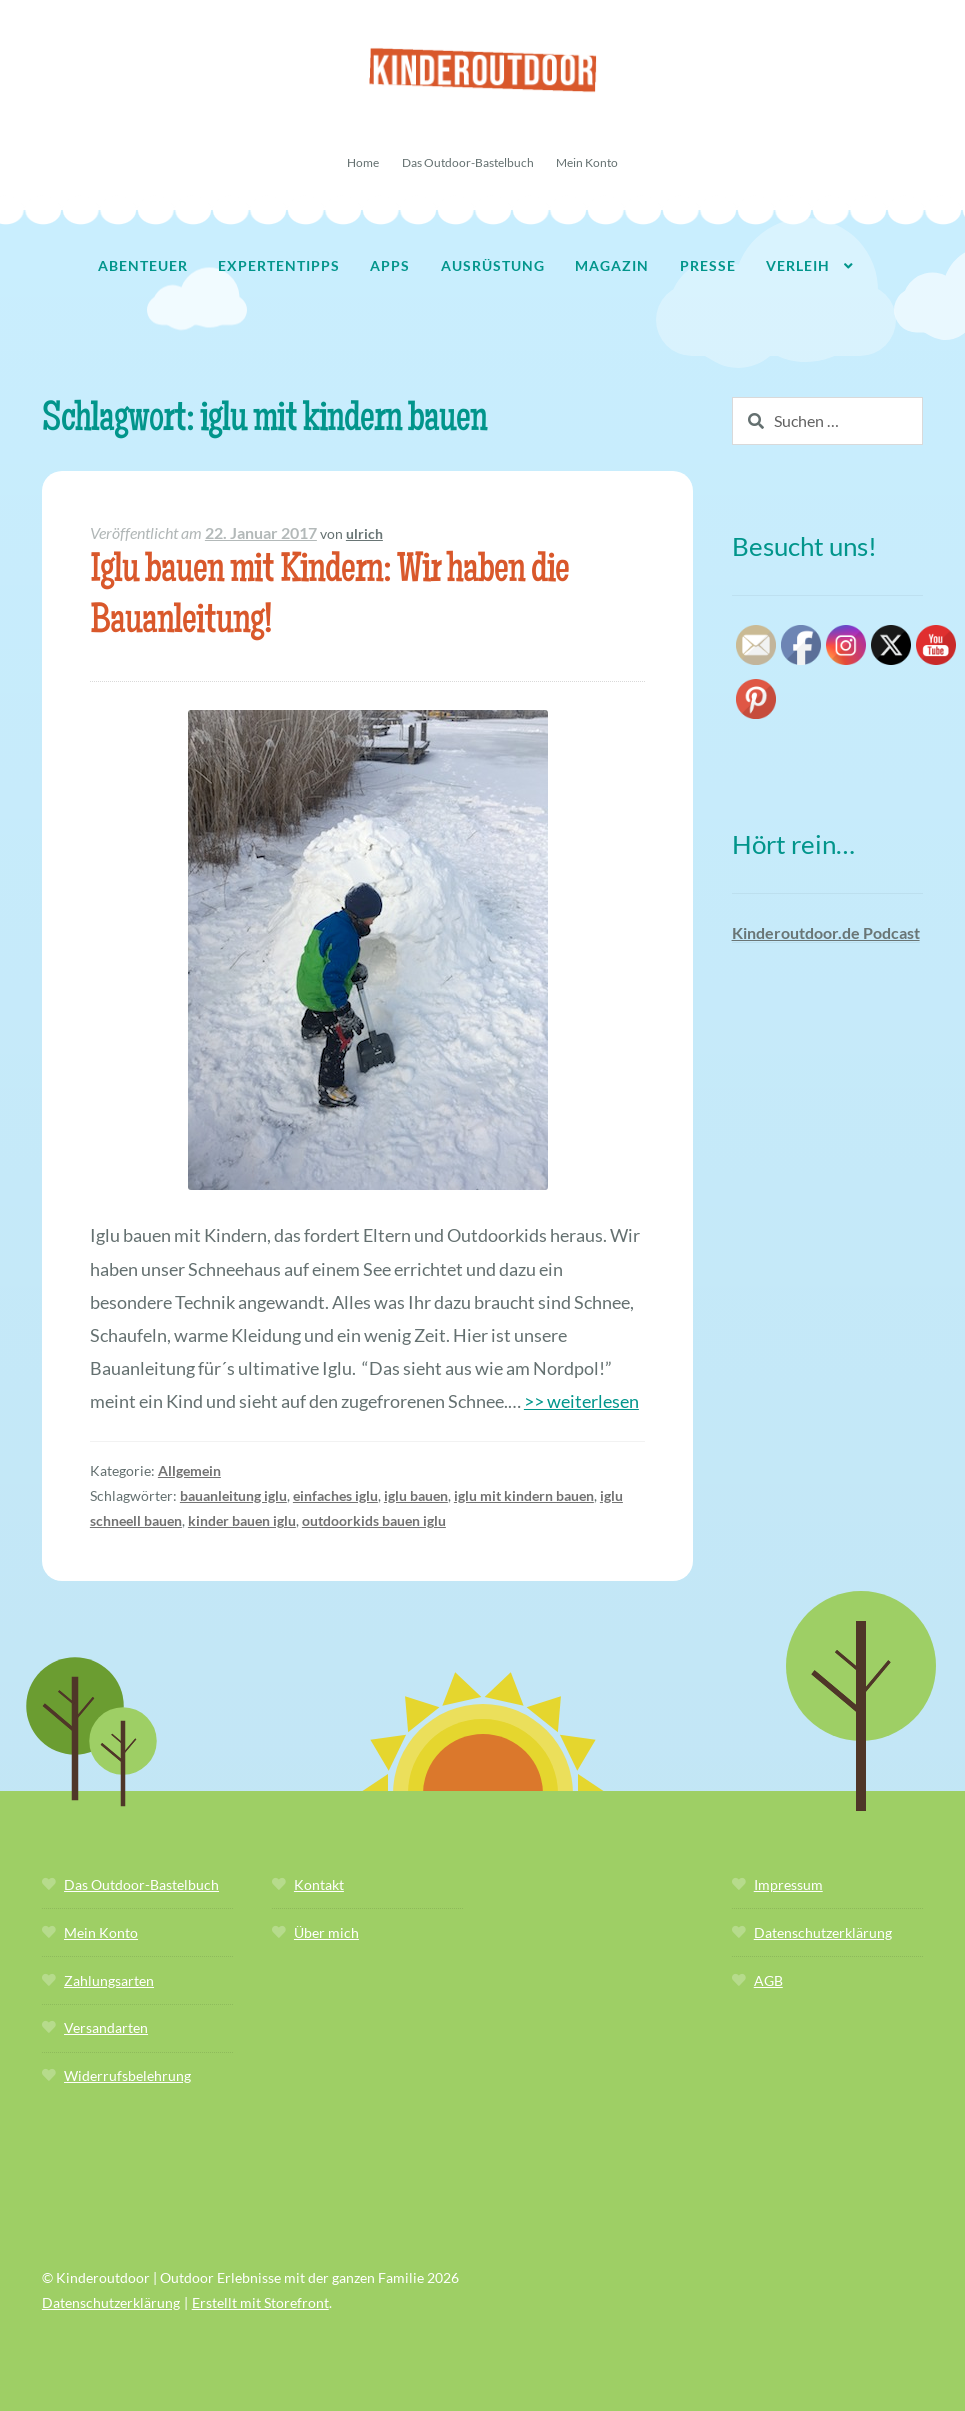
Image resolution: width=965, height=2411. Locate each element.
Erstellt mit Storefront (260, 2302)
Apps (390, 265)
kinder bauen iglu (242, 1520)
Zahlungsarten (109, 1980)
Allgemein (189, 1470)
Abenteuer (143, 265)
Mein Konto (587, 162)
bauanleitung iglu (233, 1495)
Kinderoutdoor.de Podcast (826, 932)
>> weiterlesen (581, 1401)
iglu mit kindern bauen (524, 1495)
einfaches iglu (335, 1495)
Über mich (326, 1932)
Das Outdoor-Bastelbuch (468, 162)
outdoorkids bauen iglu (374, 1520)
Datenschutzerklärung (823, 1932)
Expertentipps (279, 265)
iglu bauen (416, 1495)
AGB (768, 1980)
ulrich (364, 533)
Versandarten (106, 2027)
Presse (708, 265)
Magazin (612, 265)
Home (363, 162)
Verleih (798, 265)
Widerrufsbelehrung (127, 2075)
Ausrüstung (493, 265)
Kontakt (319, 1884)
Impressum (788, 1884)
